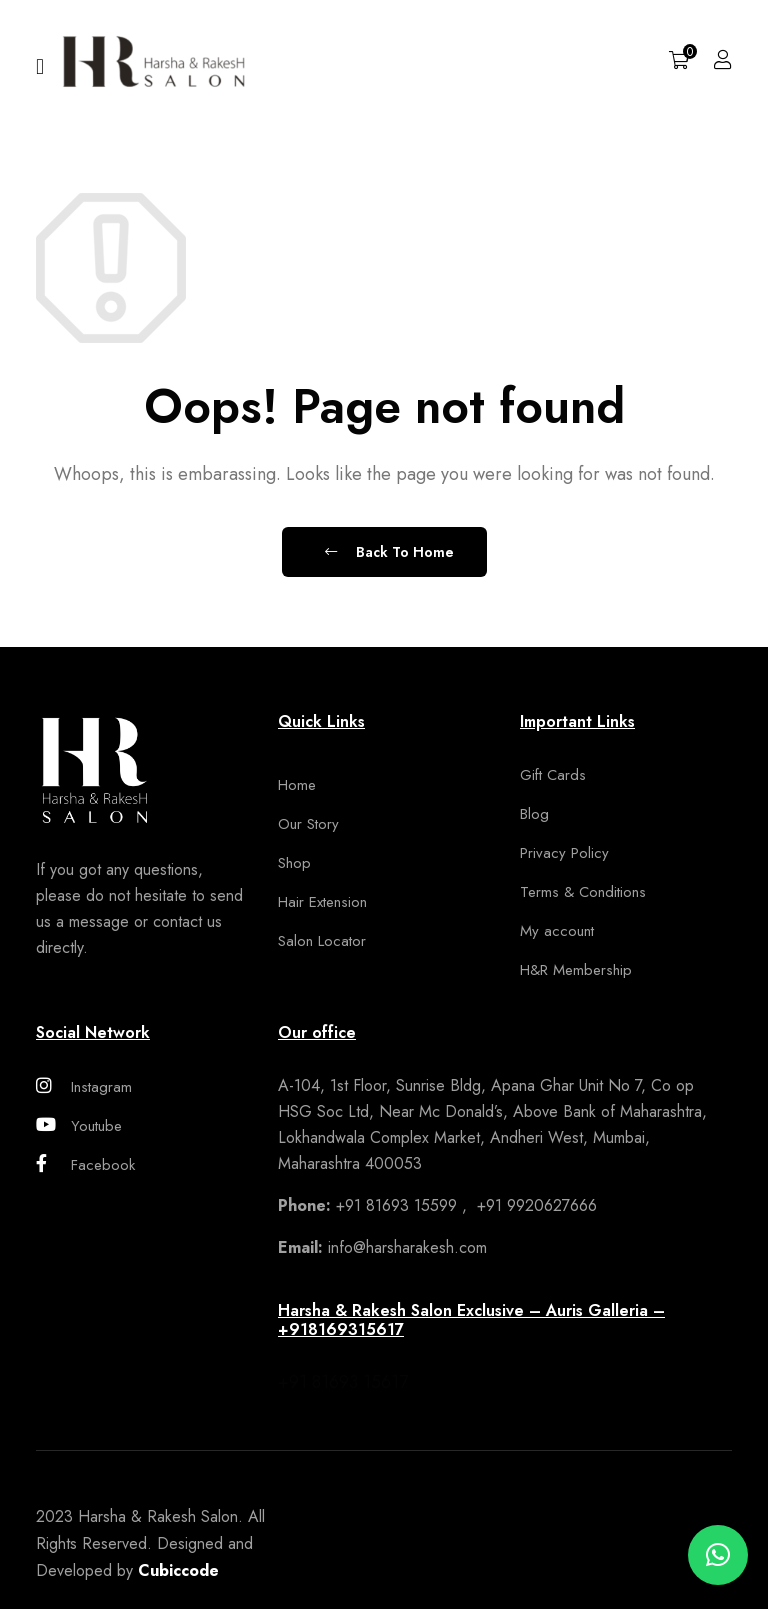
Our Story (308, 824)
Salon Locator (322, 941)
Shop (294, 863)
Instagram (84, 1087)
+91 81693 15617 (343, 1382)
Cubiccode (178, 1570)
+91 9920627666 (534, 1205)
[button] (718, 1555)
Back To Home (389, 552)
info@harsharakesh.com (382, 1247)
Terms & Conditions (583, 892)
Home (297, 785)
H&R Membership (576, 970)
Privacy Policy (564, 853)
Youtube (79, 1126)
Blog (534, 814)
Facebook (85, 1165)
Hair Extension (322, 902)
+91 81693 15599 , (375, 1205)
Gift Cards (553, 775)
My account (557, 931)
